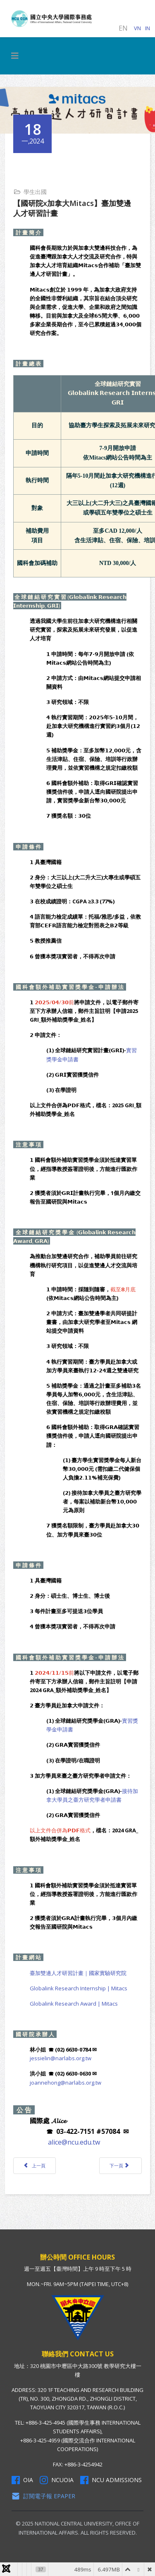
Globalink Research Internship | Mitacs (78, 1988)
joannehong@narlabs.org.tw (65, 2082)
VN (137, 28)
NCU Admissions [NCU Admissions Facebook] (111, 2480)
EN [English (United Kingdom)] (123, 28)
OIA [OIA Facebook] (22, 2480)
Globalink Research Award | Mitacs (74, 2003)
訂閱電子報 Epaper (43, 2496)
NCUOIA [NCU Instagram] (57, 2480)
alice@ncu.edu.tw (74, 2142)
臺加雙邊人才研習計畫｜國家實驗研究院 (78, 1973)
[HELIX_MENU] (15, 55)
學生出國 (35, 192)
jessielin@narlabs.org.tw (60, 2058)
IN (147, 28)
